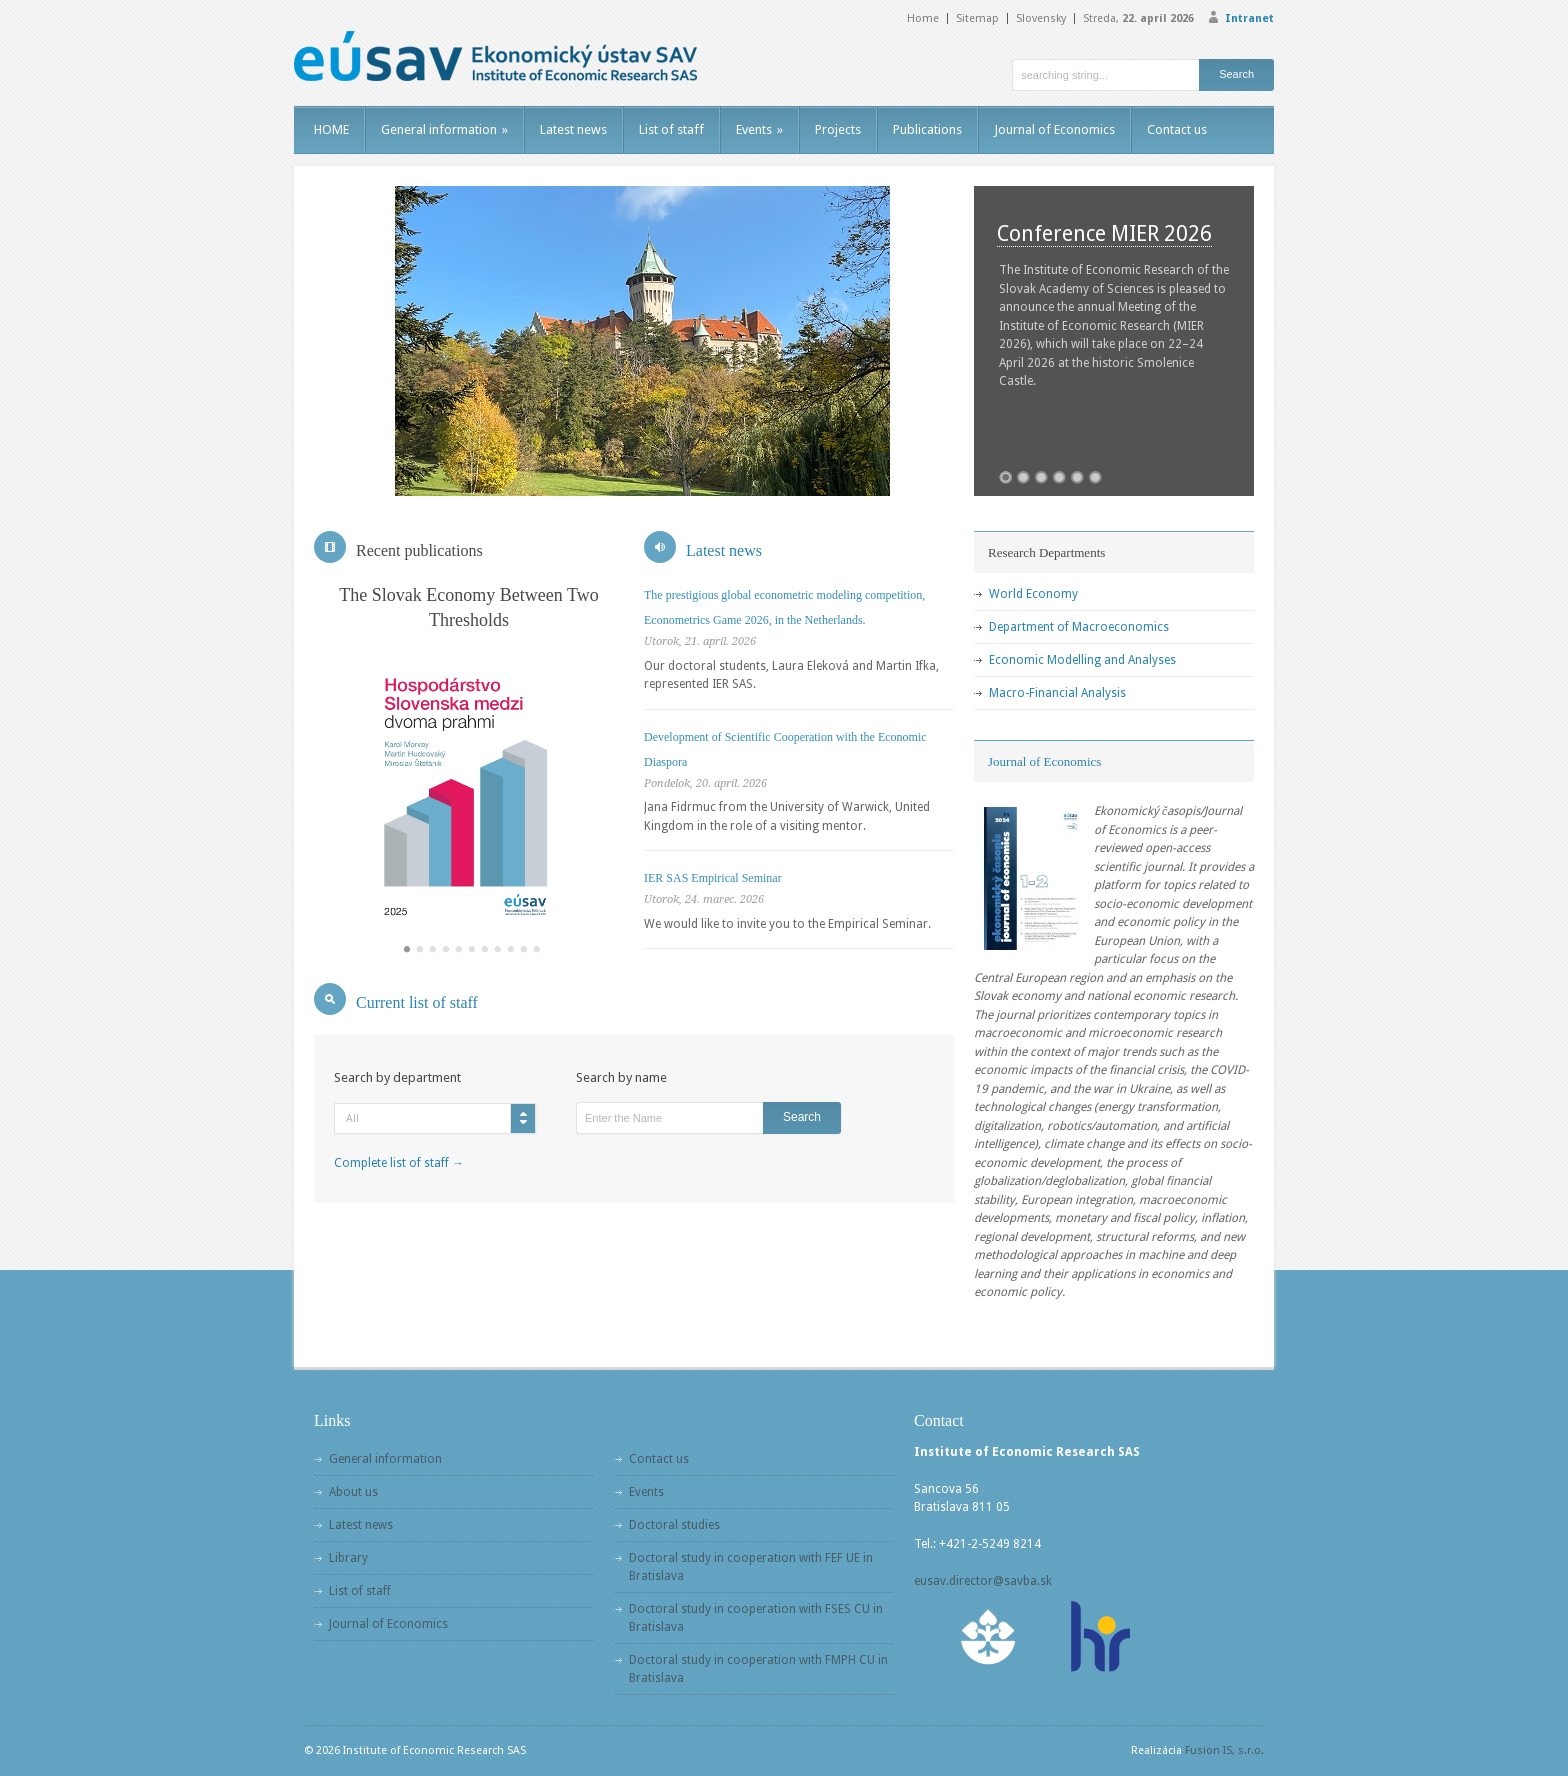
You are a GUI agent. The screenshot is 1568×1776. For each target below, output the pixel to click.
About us (353, 1492)
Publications (927, 129)
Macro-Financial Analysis (1057, 693)
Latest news (573, 129)
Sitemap (977, 18)
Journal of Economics (1054, 129)
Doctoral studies (674, 1525)
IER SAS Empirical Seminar (713, 878)
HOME (331, 129)
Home (923, 18)
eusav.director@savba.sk (983, 1581)
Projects (838, 129)
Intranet (1249, 18)
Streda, (1138, 18)
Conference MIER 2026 (1104, 233)
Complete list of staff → (399, 1163)
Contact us (1177, 129)
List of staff (671, 129)
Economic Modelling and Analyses (1082, 660)
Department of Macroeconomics (1079, 627)
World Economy (1033, 594)
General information (444, 129)
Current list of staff (417, 1002)
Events (759, 129)
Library (348, 1558)
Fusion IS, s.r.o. (1224, 1750)
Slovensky (1041, 18)
